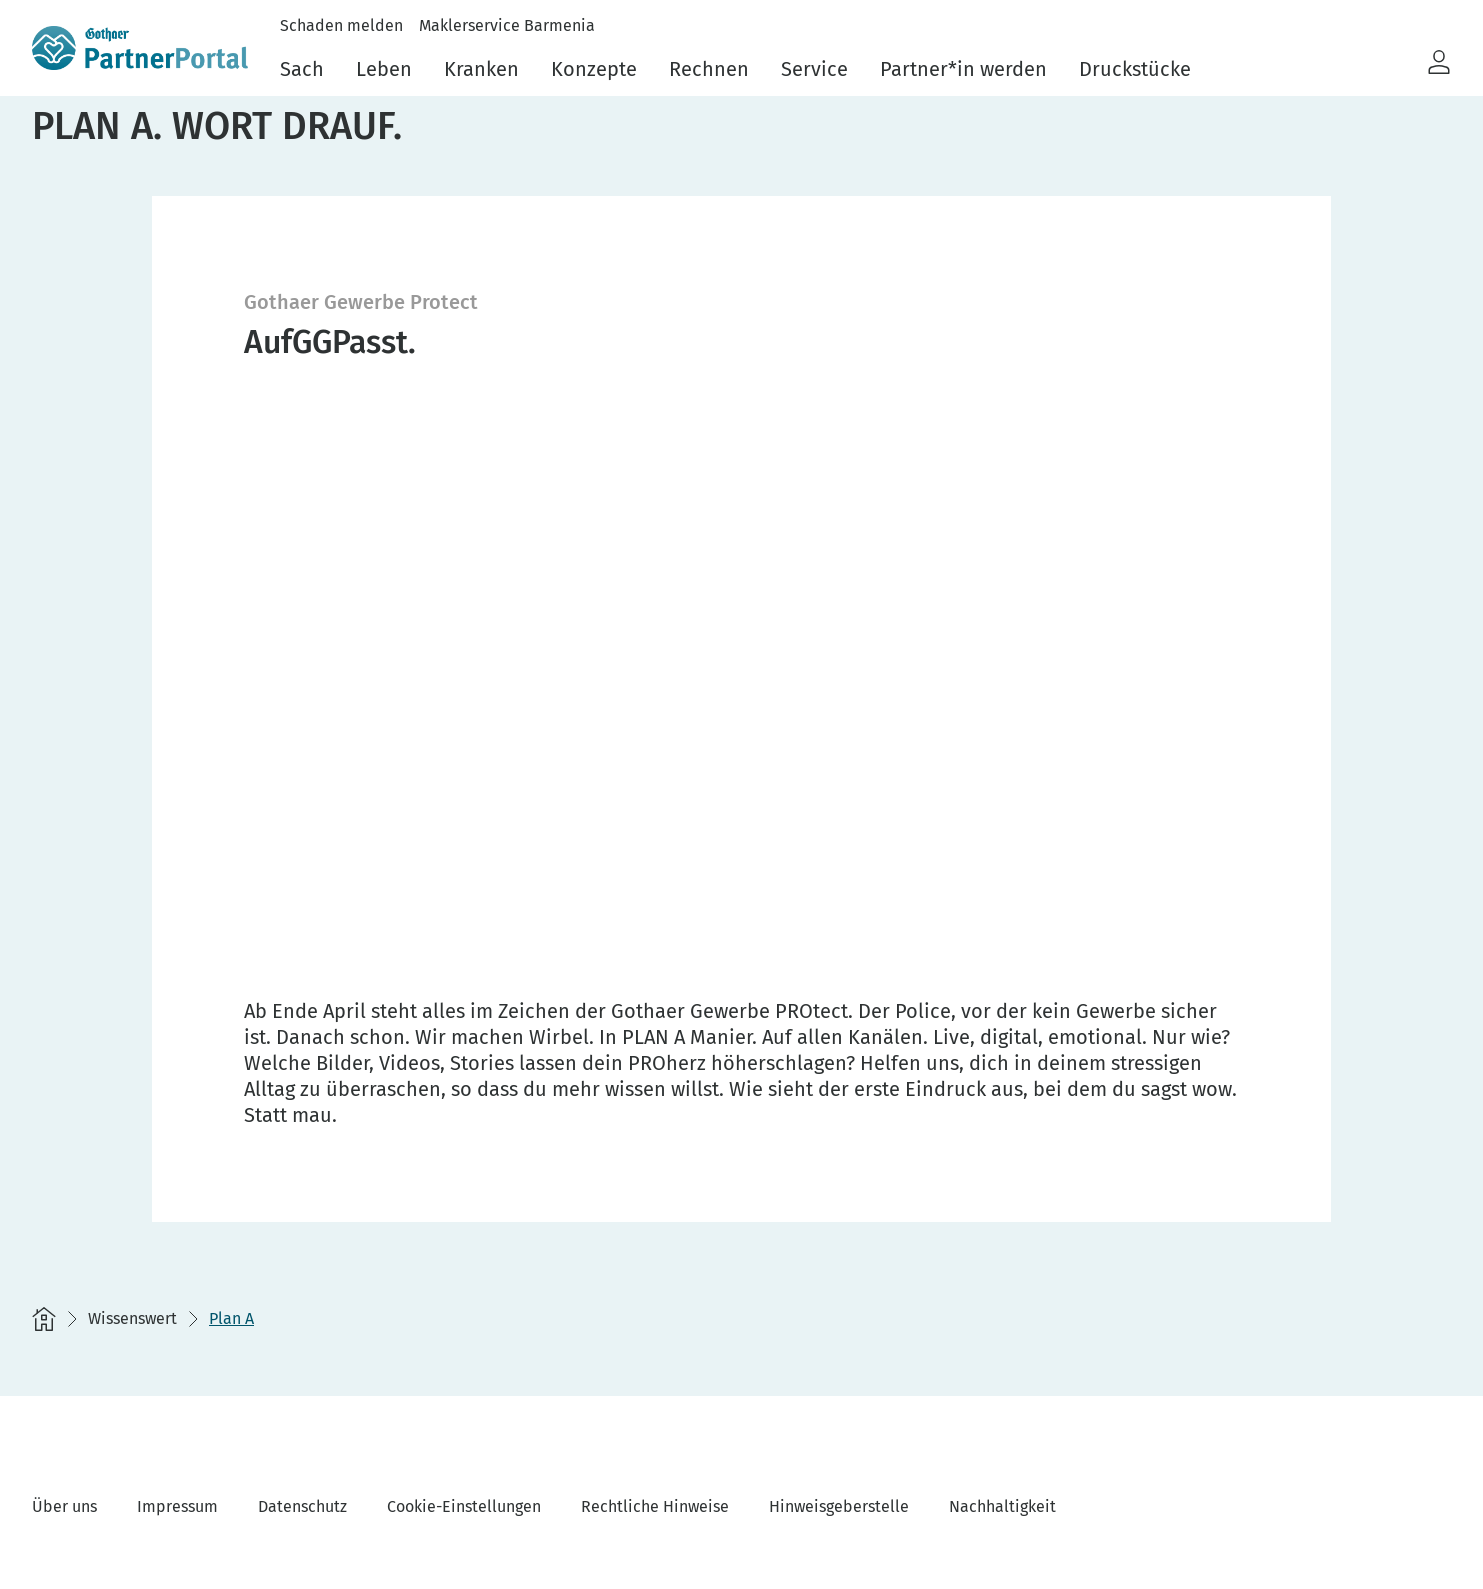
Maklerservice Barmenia (507, 25)
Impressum (177, 1506)
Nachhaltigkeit (1002, 1506)
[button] (1439, 63)
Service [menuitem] (814, 69)
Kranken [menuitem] (481, 69)
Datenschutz (302, 1506)
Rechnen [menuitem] (709, 69)
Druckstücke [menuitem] (1135, 69)
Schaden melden (341, 25)
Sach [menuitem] (302, 69)
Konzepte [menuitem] (594, 69)
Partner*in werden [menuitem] (963, 69)
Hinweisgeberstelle (839, 1506)
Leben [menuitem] (384, 69)
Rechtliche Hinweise (655, 1506)
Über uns (64, 1506)
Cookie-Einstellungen (464, 1506)
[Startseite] (44, 1319)
